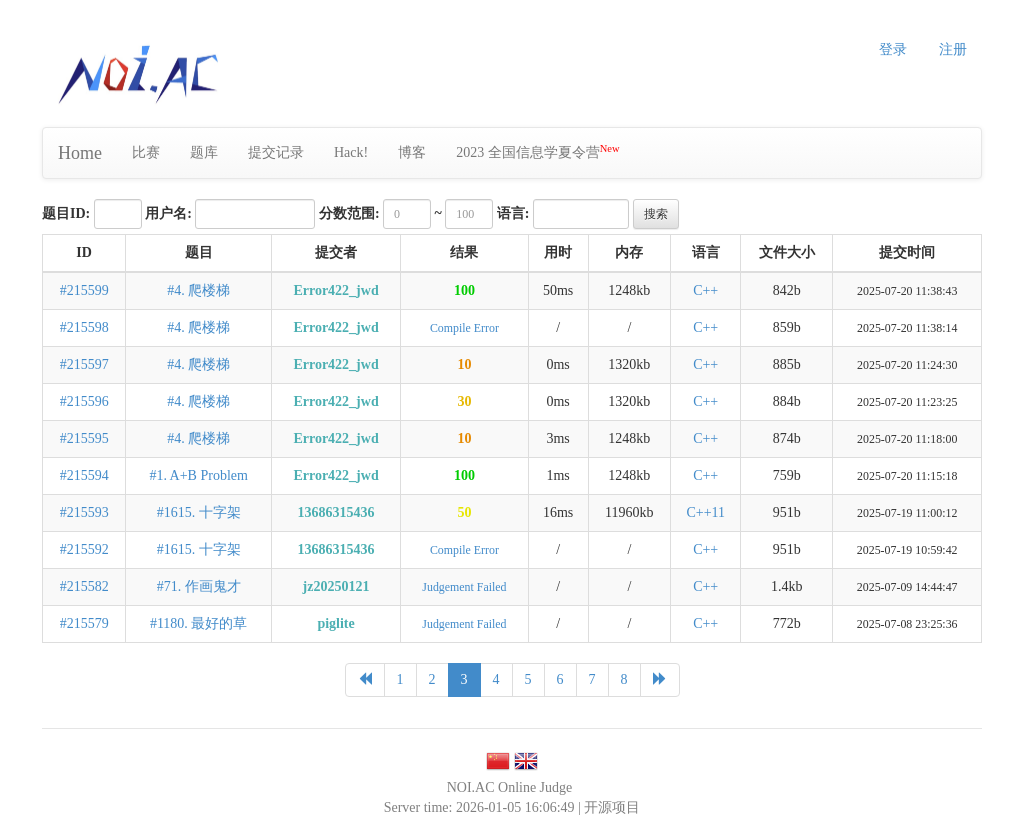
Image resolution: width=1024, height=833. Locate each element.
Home (80, 153)
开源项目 (612, 807)
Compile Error (464, 328)
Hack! (351, 152)
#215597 (84, 364)
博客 (412, 152)
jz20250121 (336, 586)
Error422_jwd (335, 290)
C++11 (705, 512)
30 (464, 401)
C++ (705, 290)
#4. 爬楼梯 (198, 290)
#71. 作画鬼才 (199, 586)
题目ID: (66, 213)
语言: (513, 213)
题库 (204, 152)
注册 (953, 49)
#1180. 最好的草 (198, 623)
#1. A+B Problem (198, 475)
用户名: (168, 213)
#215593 (84, 512)
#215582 (84, 586)
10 (464, 364)
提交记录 (276, 152)
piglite (335, 623)
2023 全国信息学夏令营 (537, 151)
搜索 (656, 214)
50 (464, 512)
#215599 (84, 290)
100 (464, 290)
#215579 (84, 623)
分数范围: (349, 213)
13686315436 (336, 512)
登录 (893, 49)
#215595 (84, 438)
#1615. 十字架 (199, 512)
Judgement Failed (464, 587)
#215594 (84, 475)
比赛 (146, 152)
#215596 (84, 401)
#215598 (84, 327)
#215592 (84, 549)
